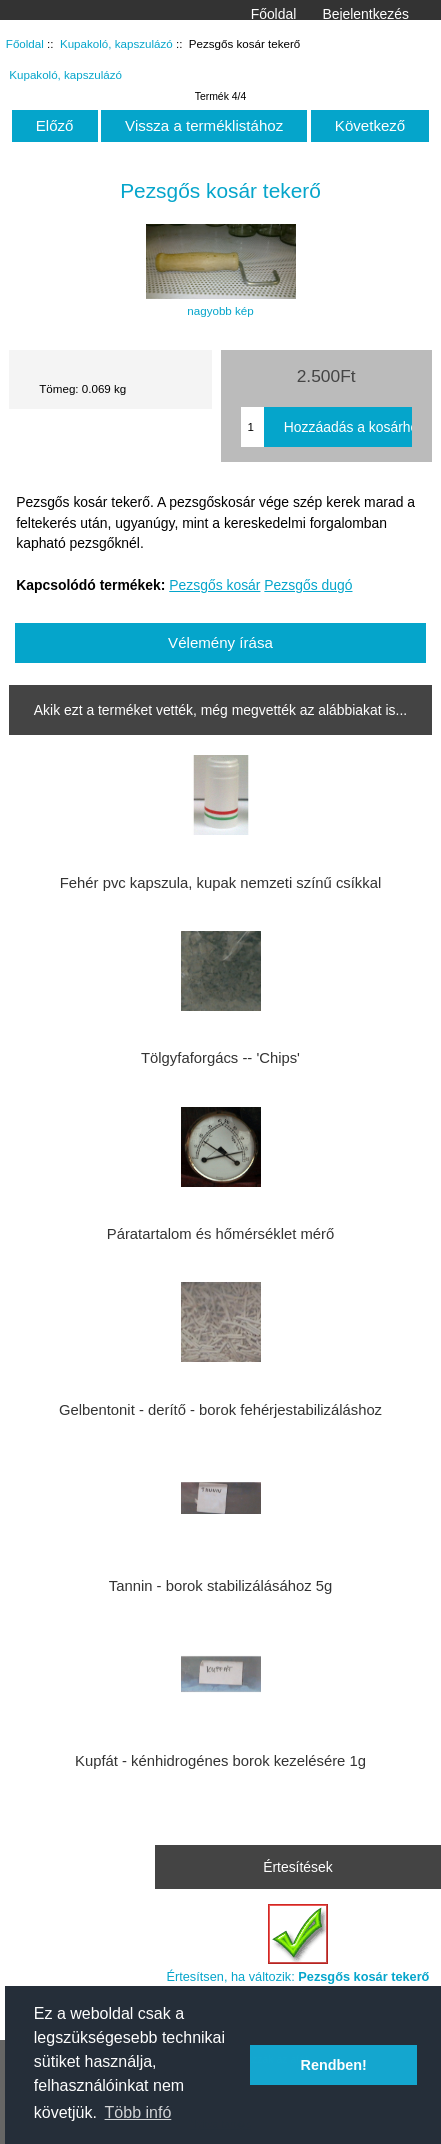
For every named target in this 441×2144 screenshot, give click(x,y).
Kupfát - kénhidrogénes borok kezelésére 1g (220, 1761)
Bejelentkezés (365, 14)
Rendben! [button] (334, 2065)
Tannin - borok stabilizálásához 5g (220, 1586)
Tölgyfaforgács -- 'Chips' (220, 1058)
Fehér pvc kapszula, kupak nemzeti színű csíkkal (220, 883)
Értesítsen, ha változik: (297, 1943)
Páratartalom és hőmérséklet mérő (220, 1234)
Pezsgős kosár (214, 585)
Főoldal (274, 14)
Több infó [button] (138, 2112)
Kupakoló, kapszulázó (116, 43)
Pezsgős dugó (308, 585)
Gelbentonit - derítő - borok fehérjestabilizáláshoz (220, 1410)
